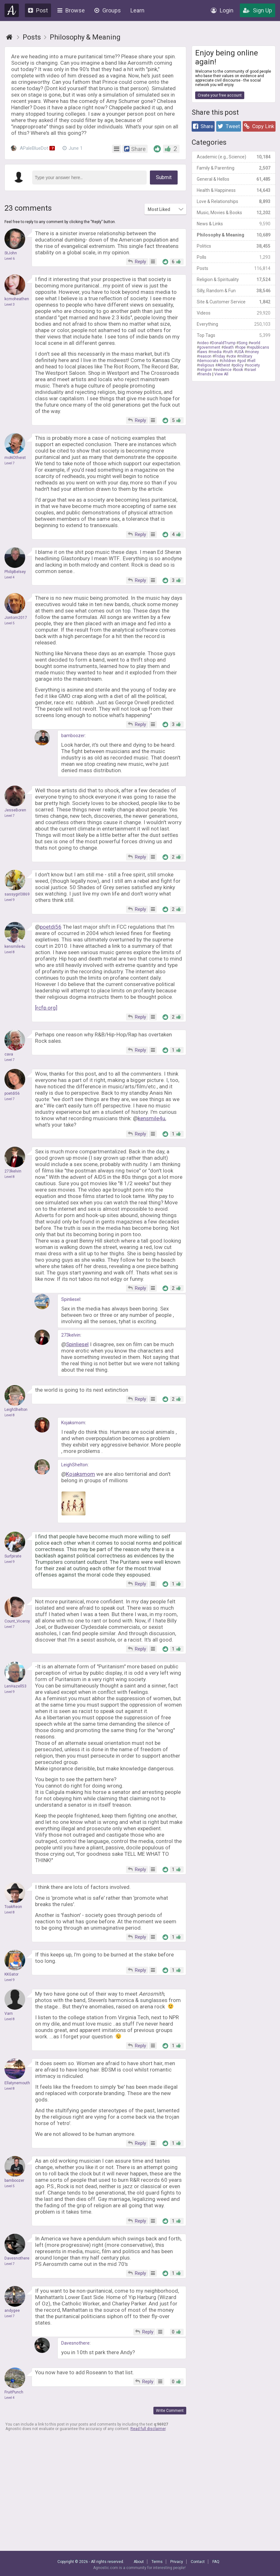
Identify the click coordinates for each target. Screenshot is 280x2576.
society (253, 365)
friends (205, 374)
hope (241, 347)
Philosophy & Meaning (234, 234)
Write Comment (170, 2410)
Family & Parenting (234, 168)
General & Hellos (234, 179)
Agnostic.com (11, 10)
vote (232, 356)
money (253, 352)
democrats (208, 361)
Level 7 (9, 463)
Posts (234, 268)
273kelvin (70, 1335)
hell (252, 361)
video (204, 343)
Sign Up (257, 10)
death (229, 347)
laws (203, 352)
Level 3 (9, 304)
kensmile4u (151, 1118)
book (239, 369)
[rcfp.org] (46, 1008)
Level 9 (9, 900)
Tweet (228, 126)
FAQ (215, 2561)
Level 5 (9, 623)
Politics (234, 246)
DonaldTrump (223, 343)
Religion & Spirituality (234, 279)
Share (203, 126)
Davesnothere (75, 2343)
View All (221, 374)
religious (206, 365)
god (242, 361)
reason (205, 356)
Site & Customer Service (234, 301)
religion (205, 369)
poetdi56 (51, 927)
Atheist (223, 365)
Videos (234, 313)
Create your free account (220, 95)
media (216, 352)
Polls (234, 257)
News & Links (234, 223)
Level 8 (9, 952)
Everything (234, 324)
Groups (107, 10)
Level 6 (9, 258)
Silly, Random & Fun (234, 290)
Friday (220, 356)
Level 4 (9, 577)
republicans (259, 347)
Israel (251, 369)
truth (229, 352)
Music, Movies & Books (234, 212)
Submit (164, 177)
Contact (198, 2561)
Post (38, 10)
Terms (157, 2561)
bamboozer (73, 735)
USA (240, 352)
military (245, 356)
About (139, 2561)
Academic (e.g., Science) (234, 156)
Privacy (176, 2561)
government (209, 347)
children (229, 361)
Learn (137, 10)
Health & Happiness (234, 190)
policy (238, 365)
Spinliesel (70, 1299)
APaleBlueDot (33, 148)
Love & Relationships (234, 201)
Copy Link (259, 126)
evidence (223, 369)
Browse (71, 10)
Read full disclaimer (148, 2429)
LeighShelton (74, 1464)
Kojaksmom (73, 1422)
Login (222, 10)
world (255, 343)
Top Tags (234, 335)
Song (243, 343)
